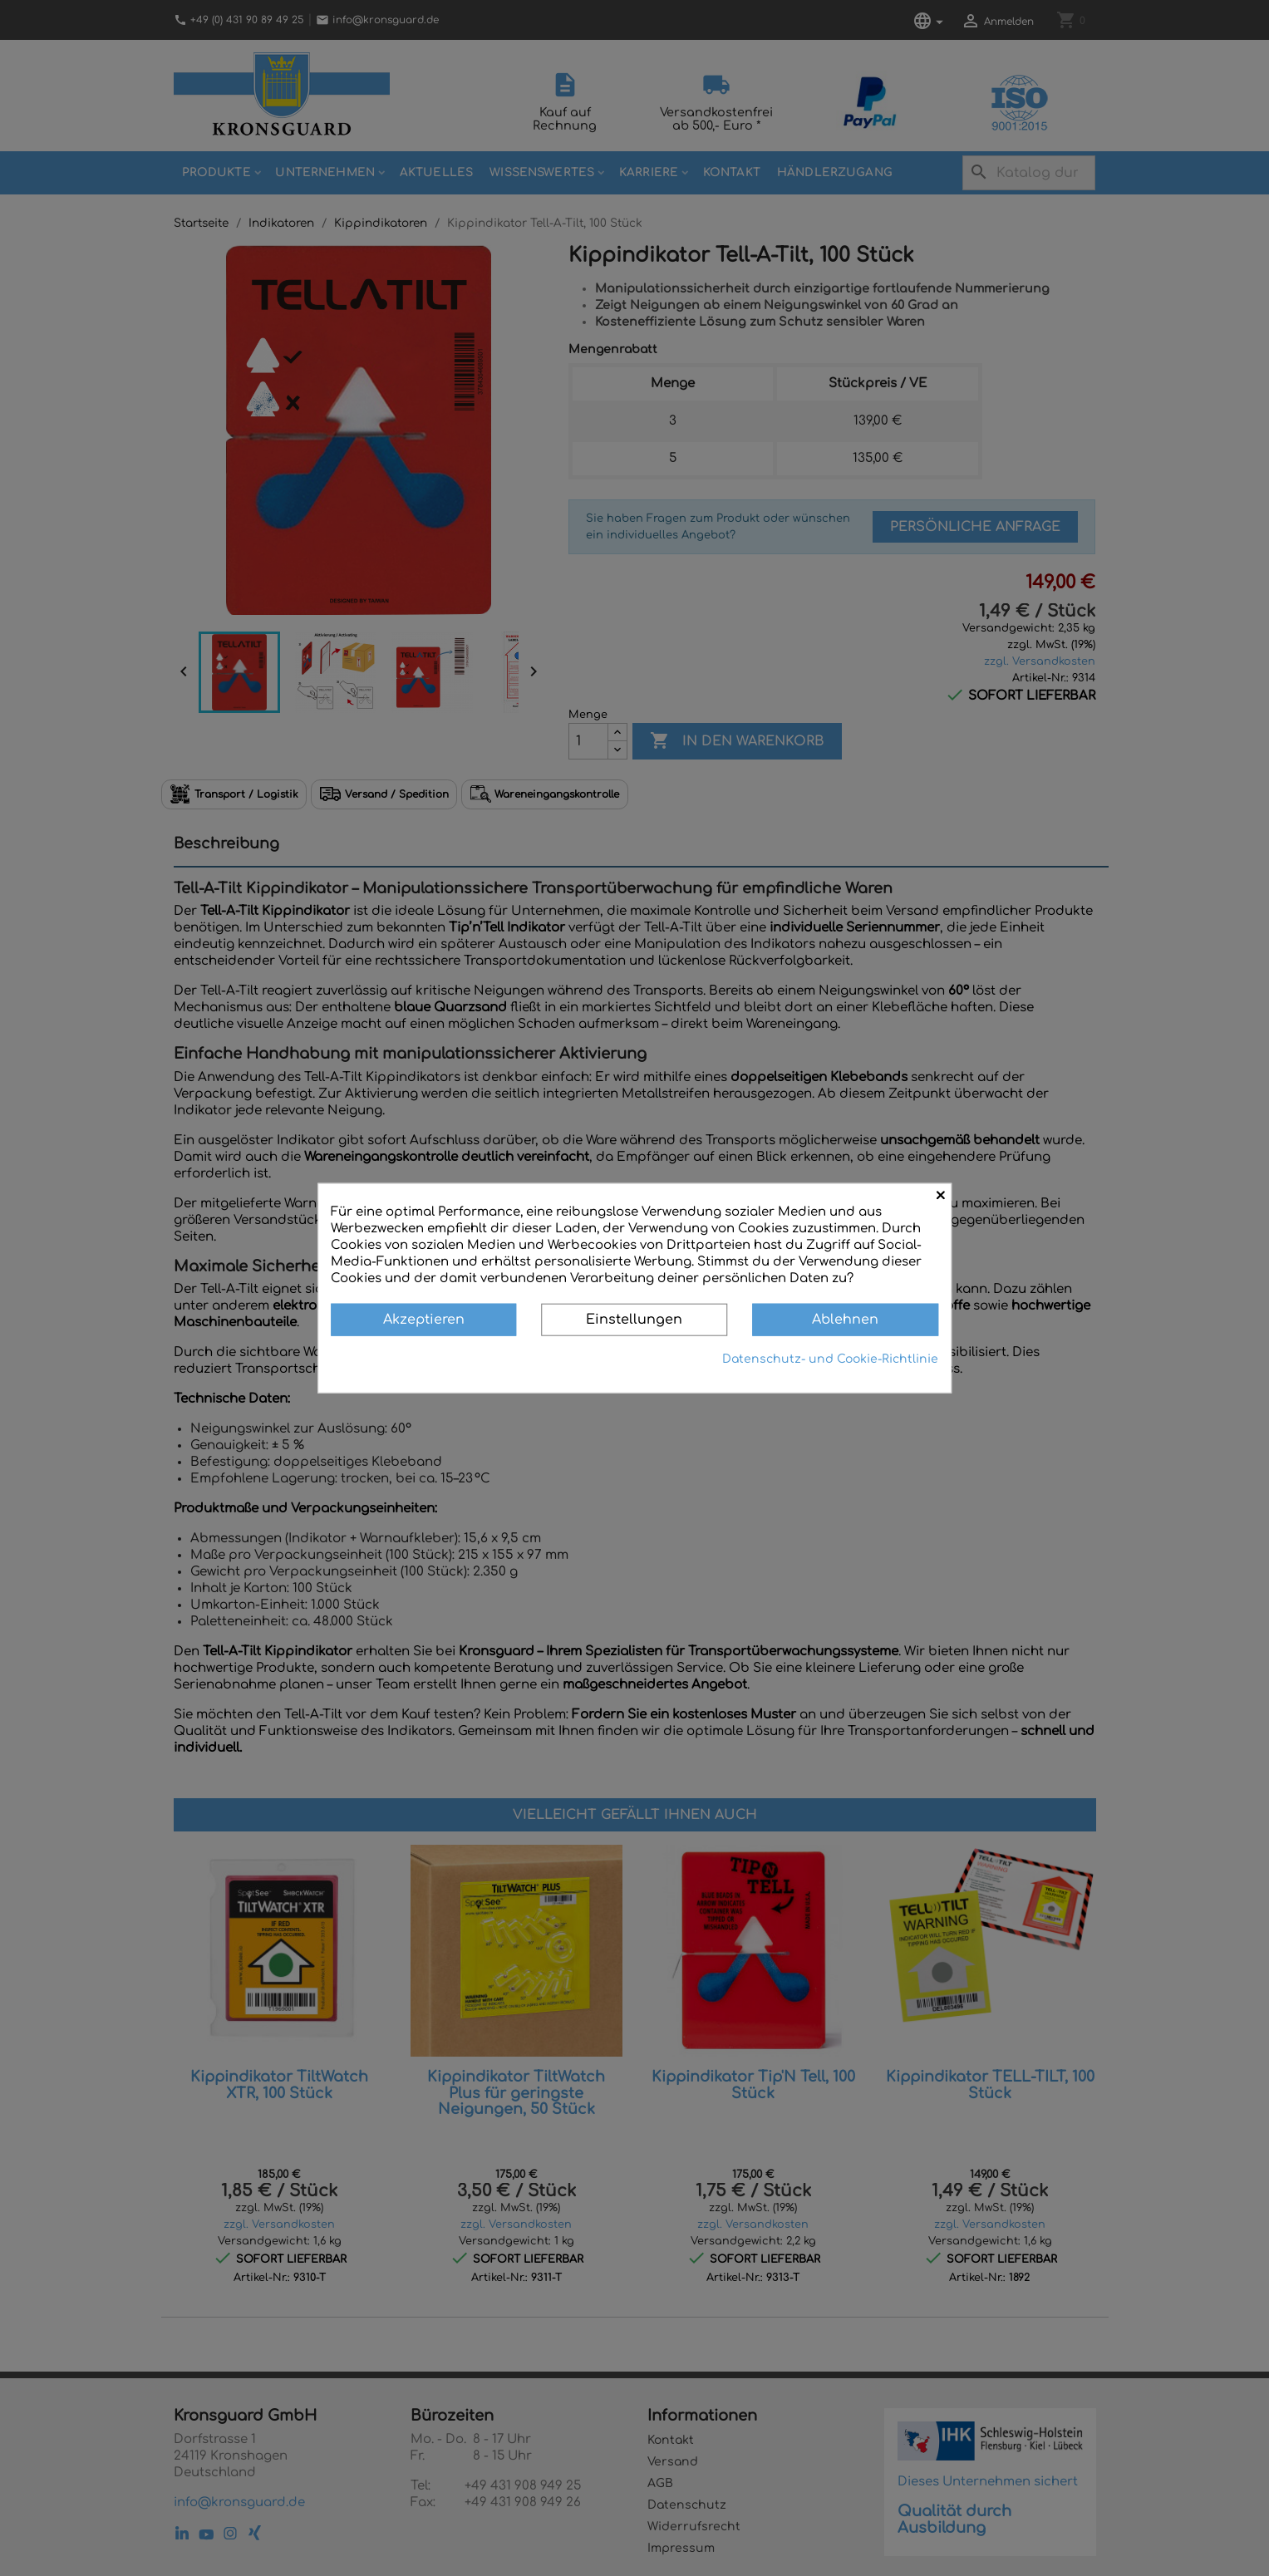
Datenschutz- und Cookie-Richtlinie (830, 1358)
